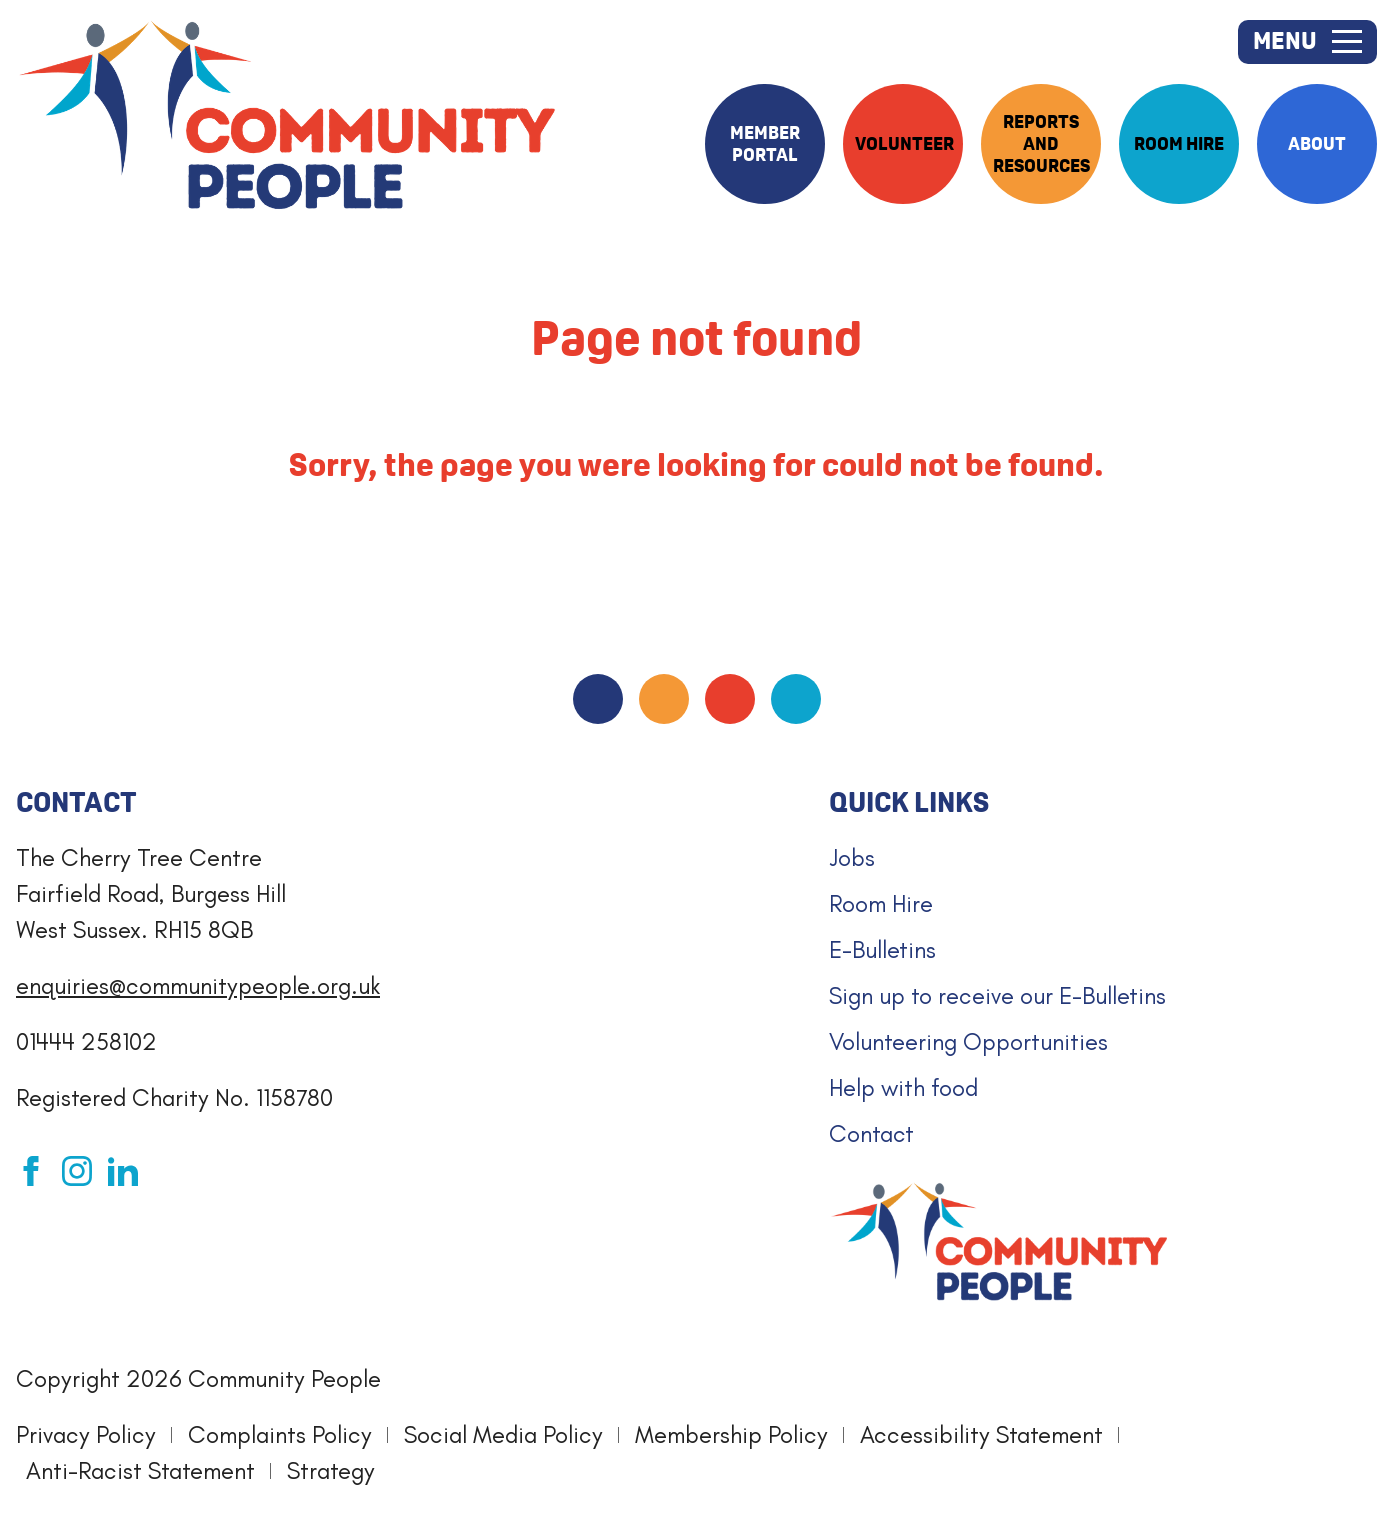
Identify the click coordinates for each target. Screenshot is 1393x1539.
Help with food (903, 1087)
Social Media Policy (503, 1434)
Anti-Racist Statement (140, 1470)
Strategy (331, 1470)
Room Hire (881, 903)
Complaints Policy (280, 1434)
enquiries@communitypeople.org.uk (198, 985)
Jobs (852, 857)
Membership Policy (731, 1434)
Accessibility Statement (981, 1434)
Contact (871, 1133)
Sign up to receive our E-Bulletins (997, 995)
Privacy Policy (86, 1434)
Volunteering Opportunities (968, 1041)
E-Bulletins (882, 949)
